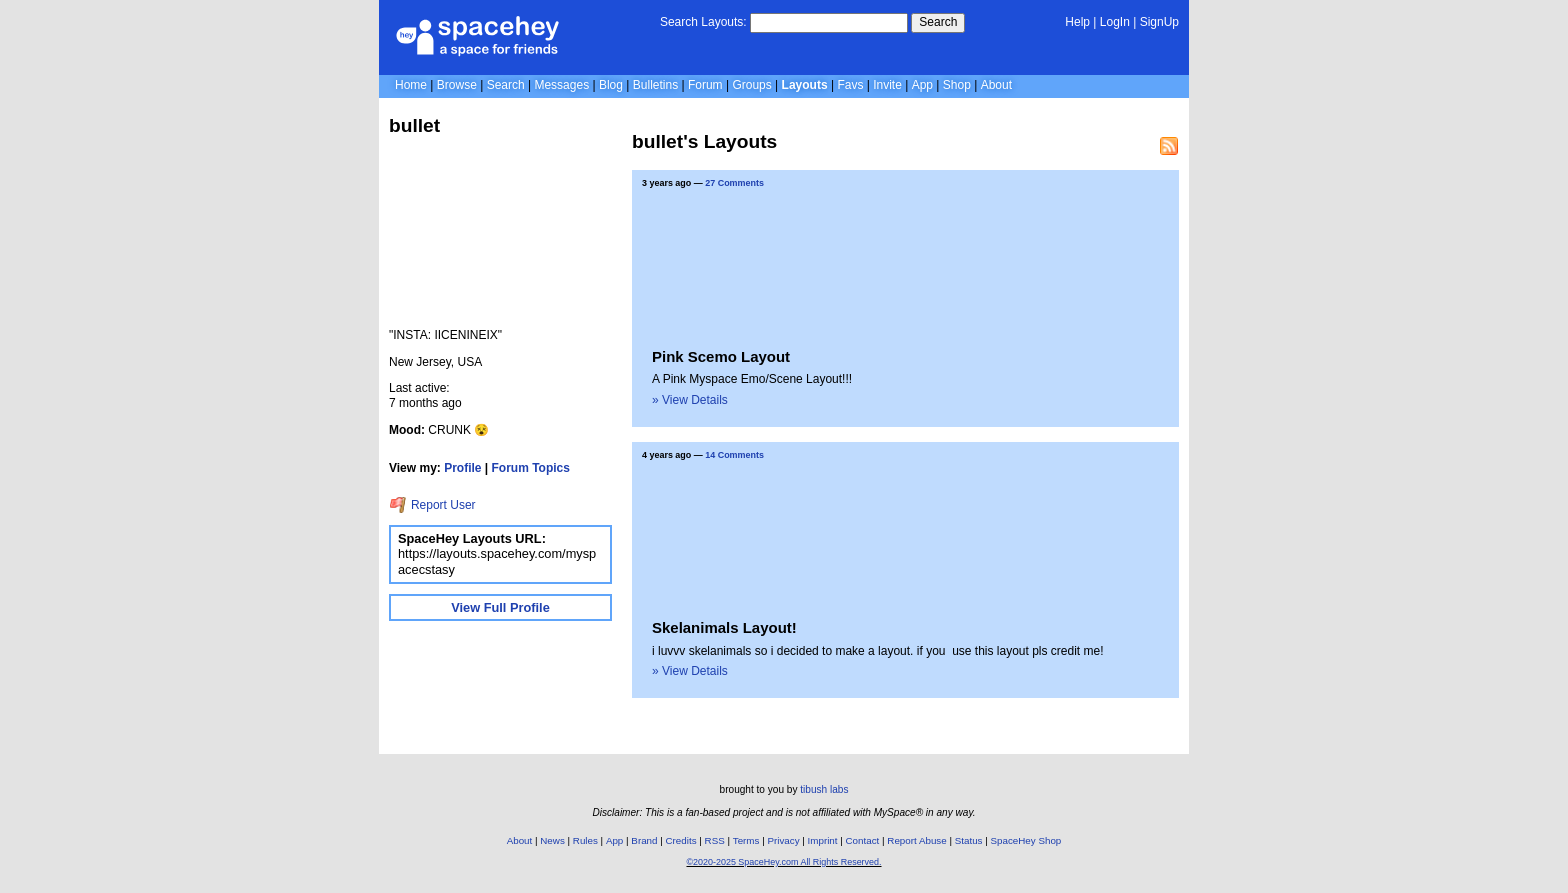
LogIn (1115, 22)
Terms (746, 840)
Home (411, 85)
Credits (681, 840)
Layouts (805, 85)
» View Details (690, 400)
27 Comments (734, 183)
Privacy (783, 840)
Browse (457, 85)
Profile (462, 468)
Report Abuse (916, 840)
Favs (850, 85)
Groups (751, 85)
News (552, 840)
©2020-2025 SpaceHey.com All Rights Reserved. (783, 862)
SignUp (1159, 22)
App (922, 85)
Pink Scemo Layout (721, 356)
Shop (957, 85)
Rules (585, 840)
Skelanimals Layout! (724, 627)
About (996, 85)
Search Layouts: (703, 22)
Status (969, 840)
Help (1077, 22)
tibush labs (824, 789)
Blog (611, 85)
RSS (715, 840)
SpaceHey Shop (1026, 840)
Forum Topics (531, 468)
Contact (863, 840)
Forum (705, 85)
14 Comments (734, 455)
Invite (887, 85)
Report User (432, 505)
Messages (561, 85)
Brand (644, 840)
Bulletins (655, 85)
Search (938, 22)
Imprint (823, 840)
